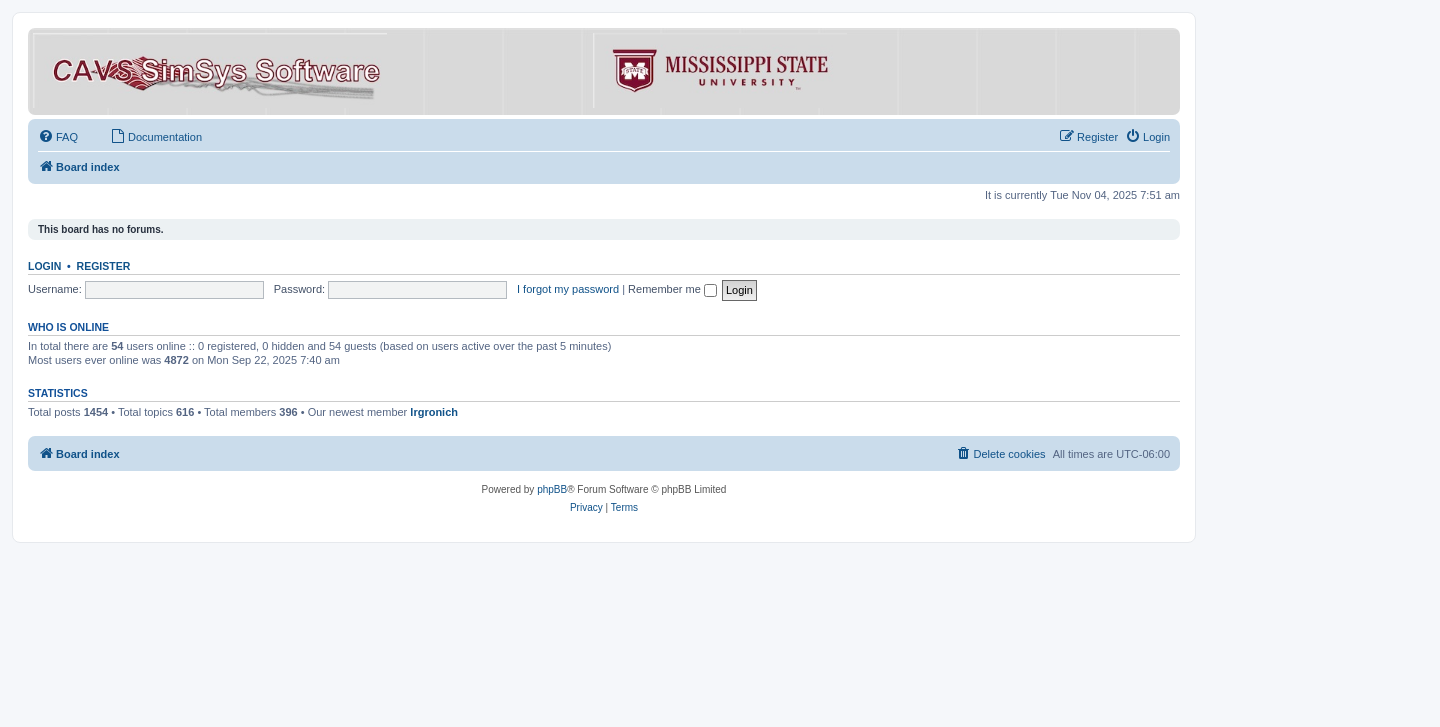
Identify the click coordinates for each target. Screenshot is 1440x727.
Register (104, 266)
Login (44, 266)
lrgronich (434, 412)
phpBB (552, 489)
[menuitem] (58, 137)
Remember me (672, 289)
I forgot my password (568, 289)
